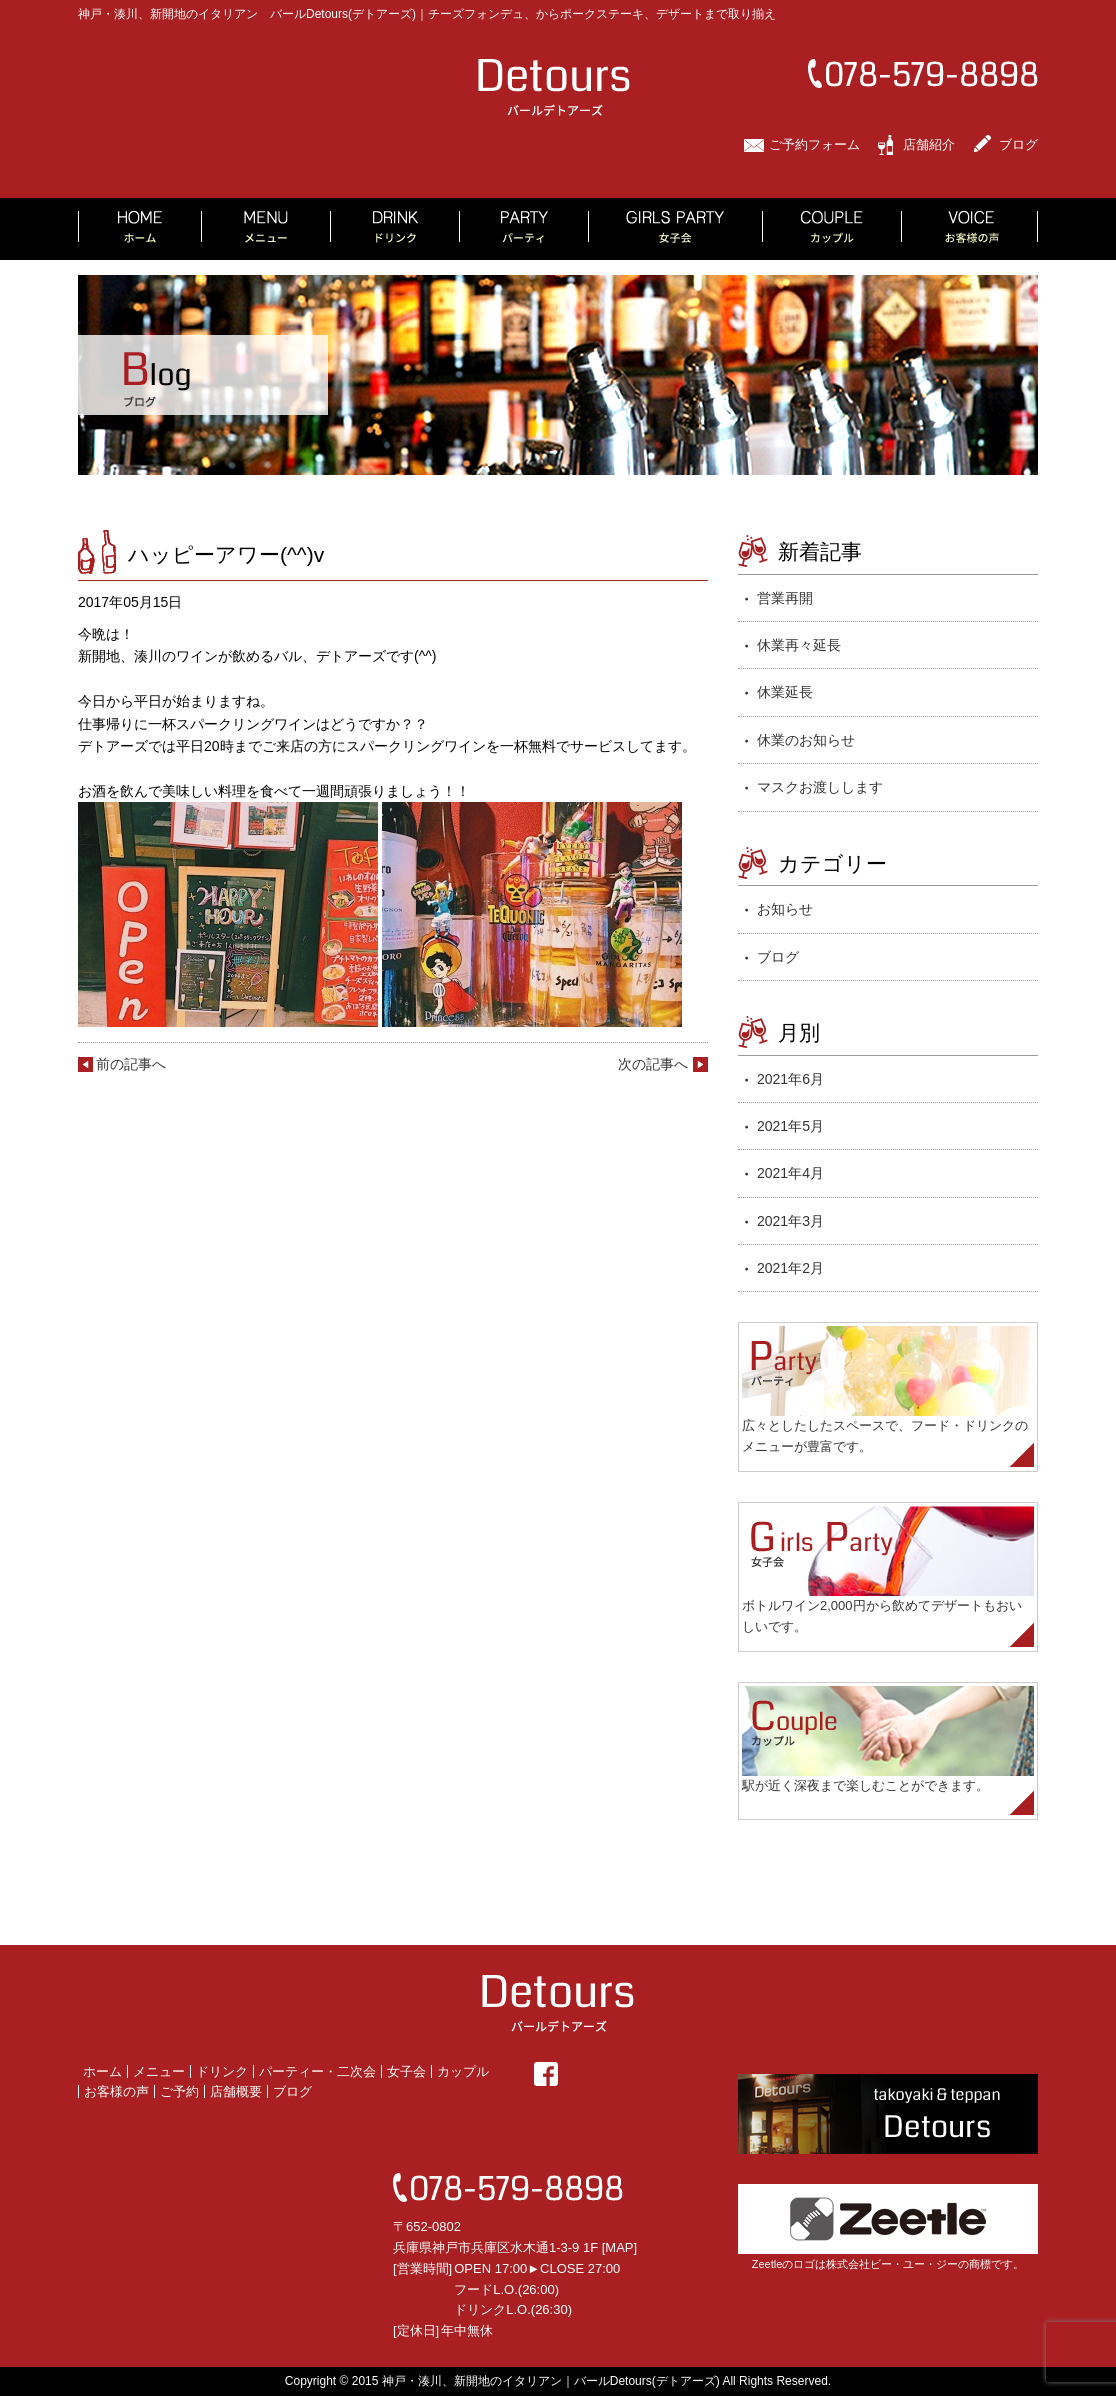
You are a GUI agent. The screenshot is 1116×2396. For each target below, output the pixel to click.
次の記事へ (653, 1064)
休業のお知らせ (806, 740)
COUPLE (832, 229)
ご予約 (179, 2091)
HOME (140, 229)
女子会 (406, 2071)
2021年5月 (790, 1126)
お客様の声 (116, 2091)
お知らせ (785, 909)
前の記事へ (131, 1064)
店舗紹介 (929, 144)
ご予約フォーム (814, 144)
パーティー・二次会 (317, 2071)
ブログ (1018, 144)
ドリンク (222, 2071)
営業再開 (785, 598)
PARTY (524, 229)
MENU (266, 229)
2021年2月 (790, 1268)
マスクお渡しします (820, 787)
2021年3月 (790, 1221)
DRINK (395, 229)
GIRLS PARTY (676, 229)
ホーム (102, 2071)
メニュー (159, 2071)
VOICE (970, 229)
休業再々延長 (799, 645)
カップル (463, 2071)
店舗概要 (236, 2091)
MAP (619, 2247)
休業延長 (785, 692)
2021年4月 (790, 1173)
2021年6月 (790, 1079)
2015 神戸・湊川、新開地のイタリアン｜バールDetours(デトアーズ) (536, 2381)
